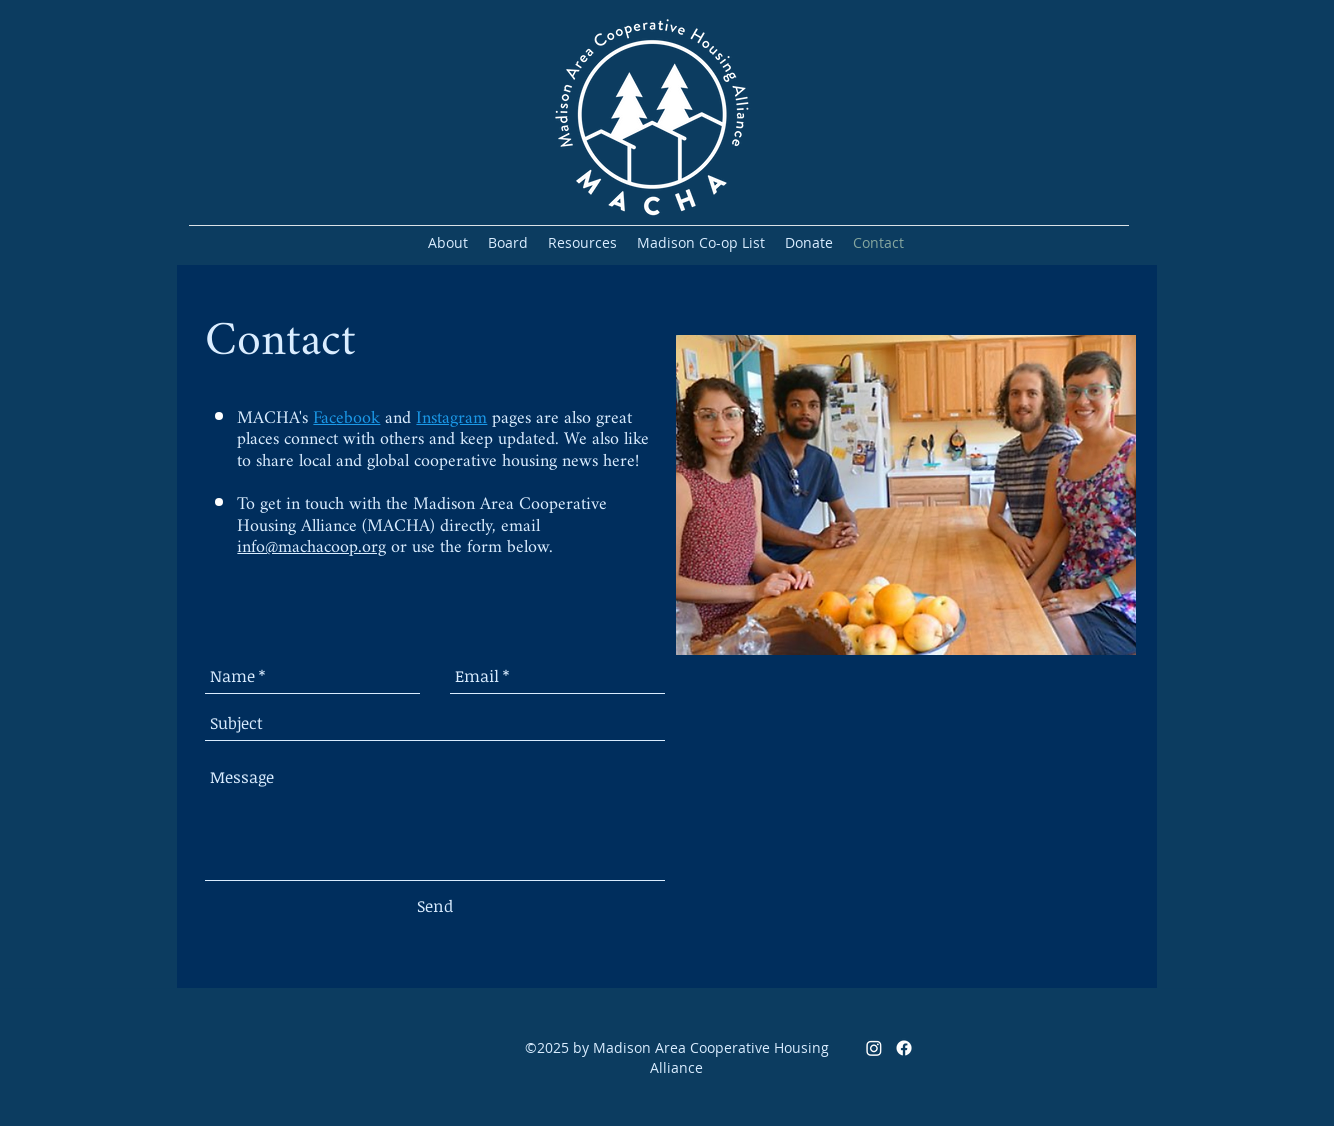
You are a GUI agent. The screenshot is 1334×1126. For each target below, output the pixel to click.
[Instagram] (874, 1048)
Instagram (451, 418)
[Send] (435, 906)
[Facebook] (904, 1048)
